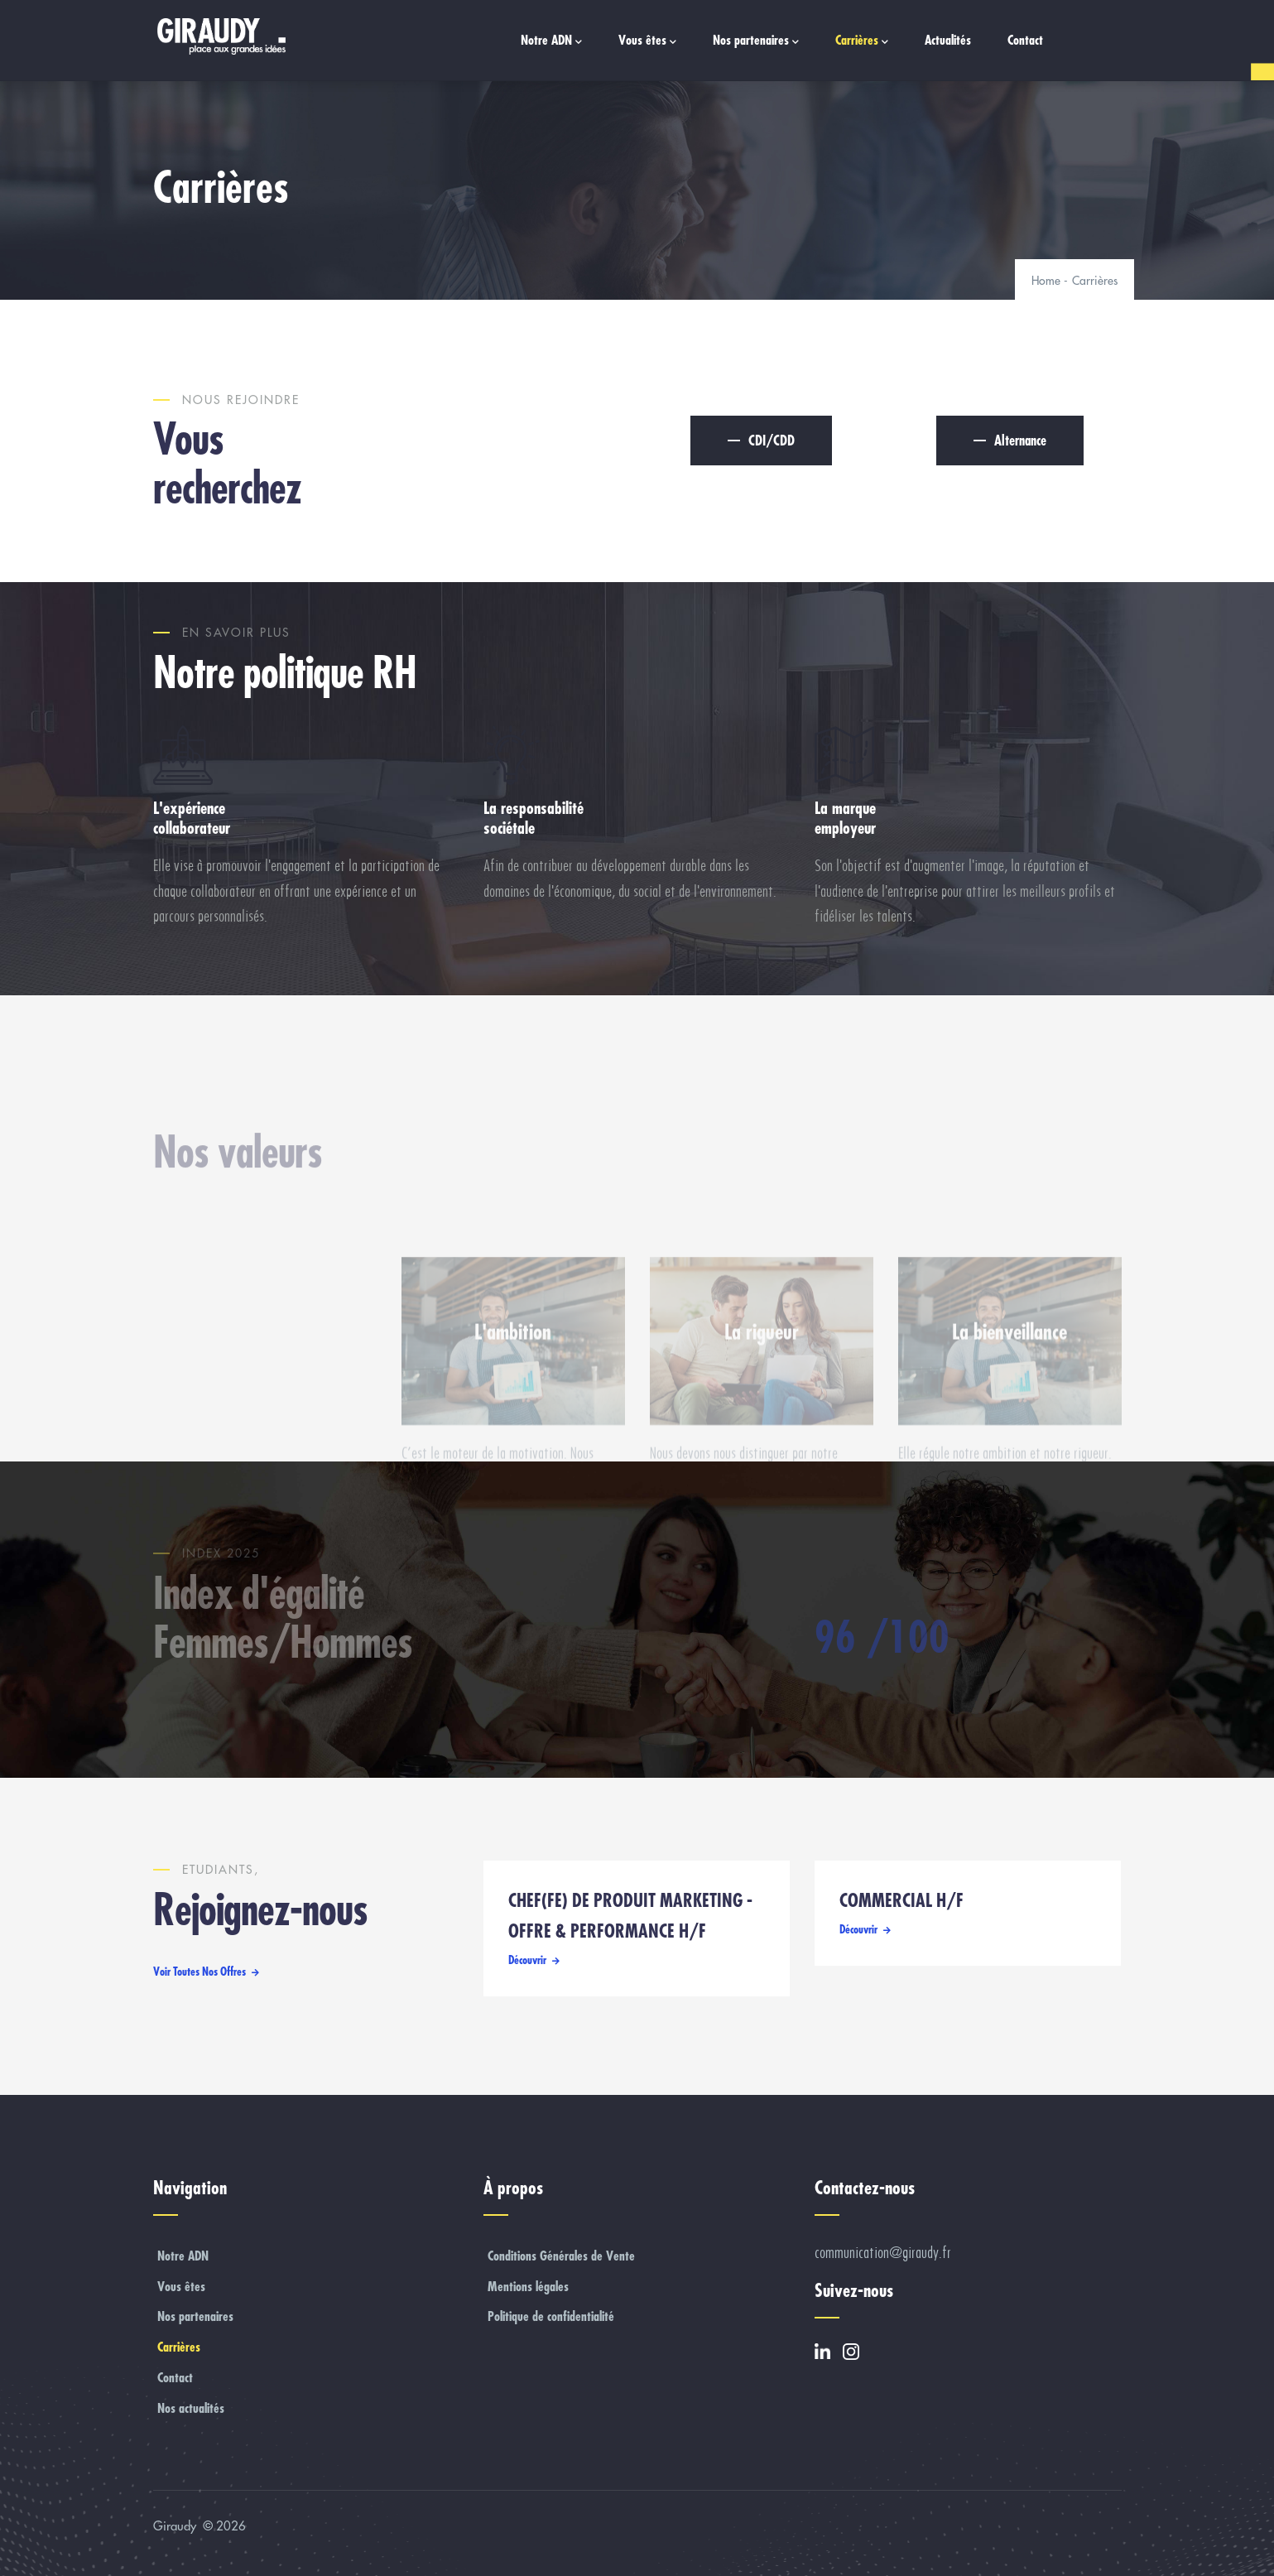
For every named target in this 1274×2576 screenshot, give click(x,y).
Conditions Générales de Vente (561, 2255)
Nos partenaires (756, 41)
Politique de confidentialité (551, 2316)
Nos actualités (190, 2408)
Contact (1025, 39)
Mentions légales (528, 2286)
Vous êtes (647, 41)
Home (1045, 280)
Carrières (861, 41)
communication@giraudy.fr (883, 2252)
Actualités (948, 39)
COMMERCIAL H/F (901, 1900)
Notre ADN (551, 41)
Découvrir (527, 1959)
